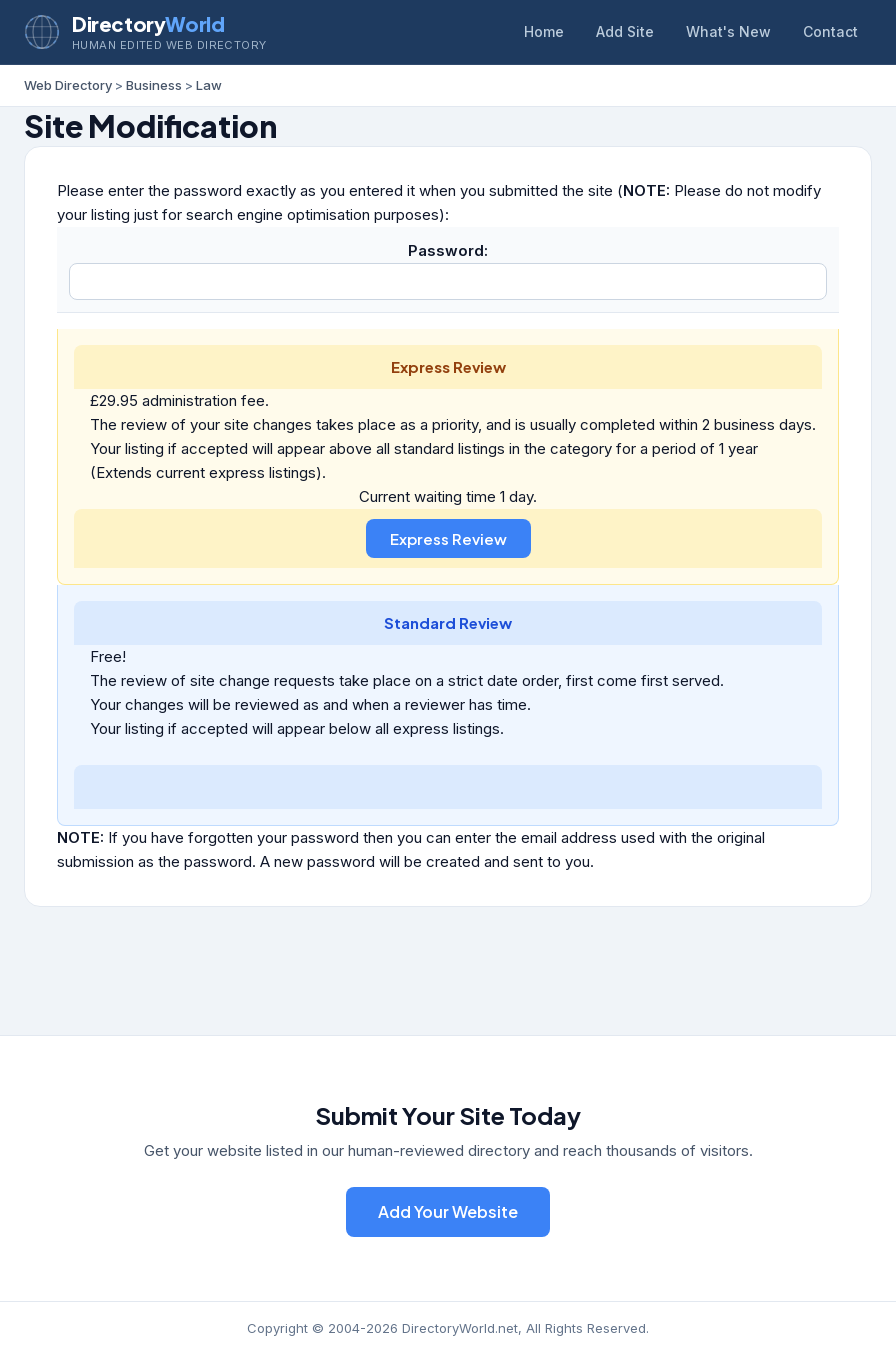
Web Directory (68, 85)
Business (154, 85)
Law (209, 85)
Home (544, 31)
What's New (728, 31)
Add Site (625, 31)
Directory (148, 23)
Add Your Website (448, 1211)
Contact (830, 31)
